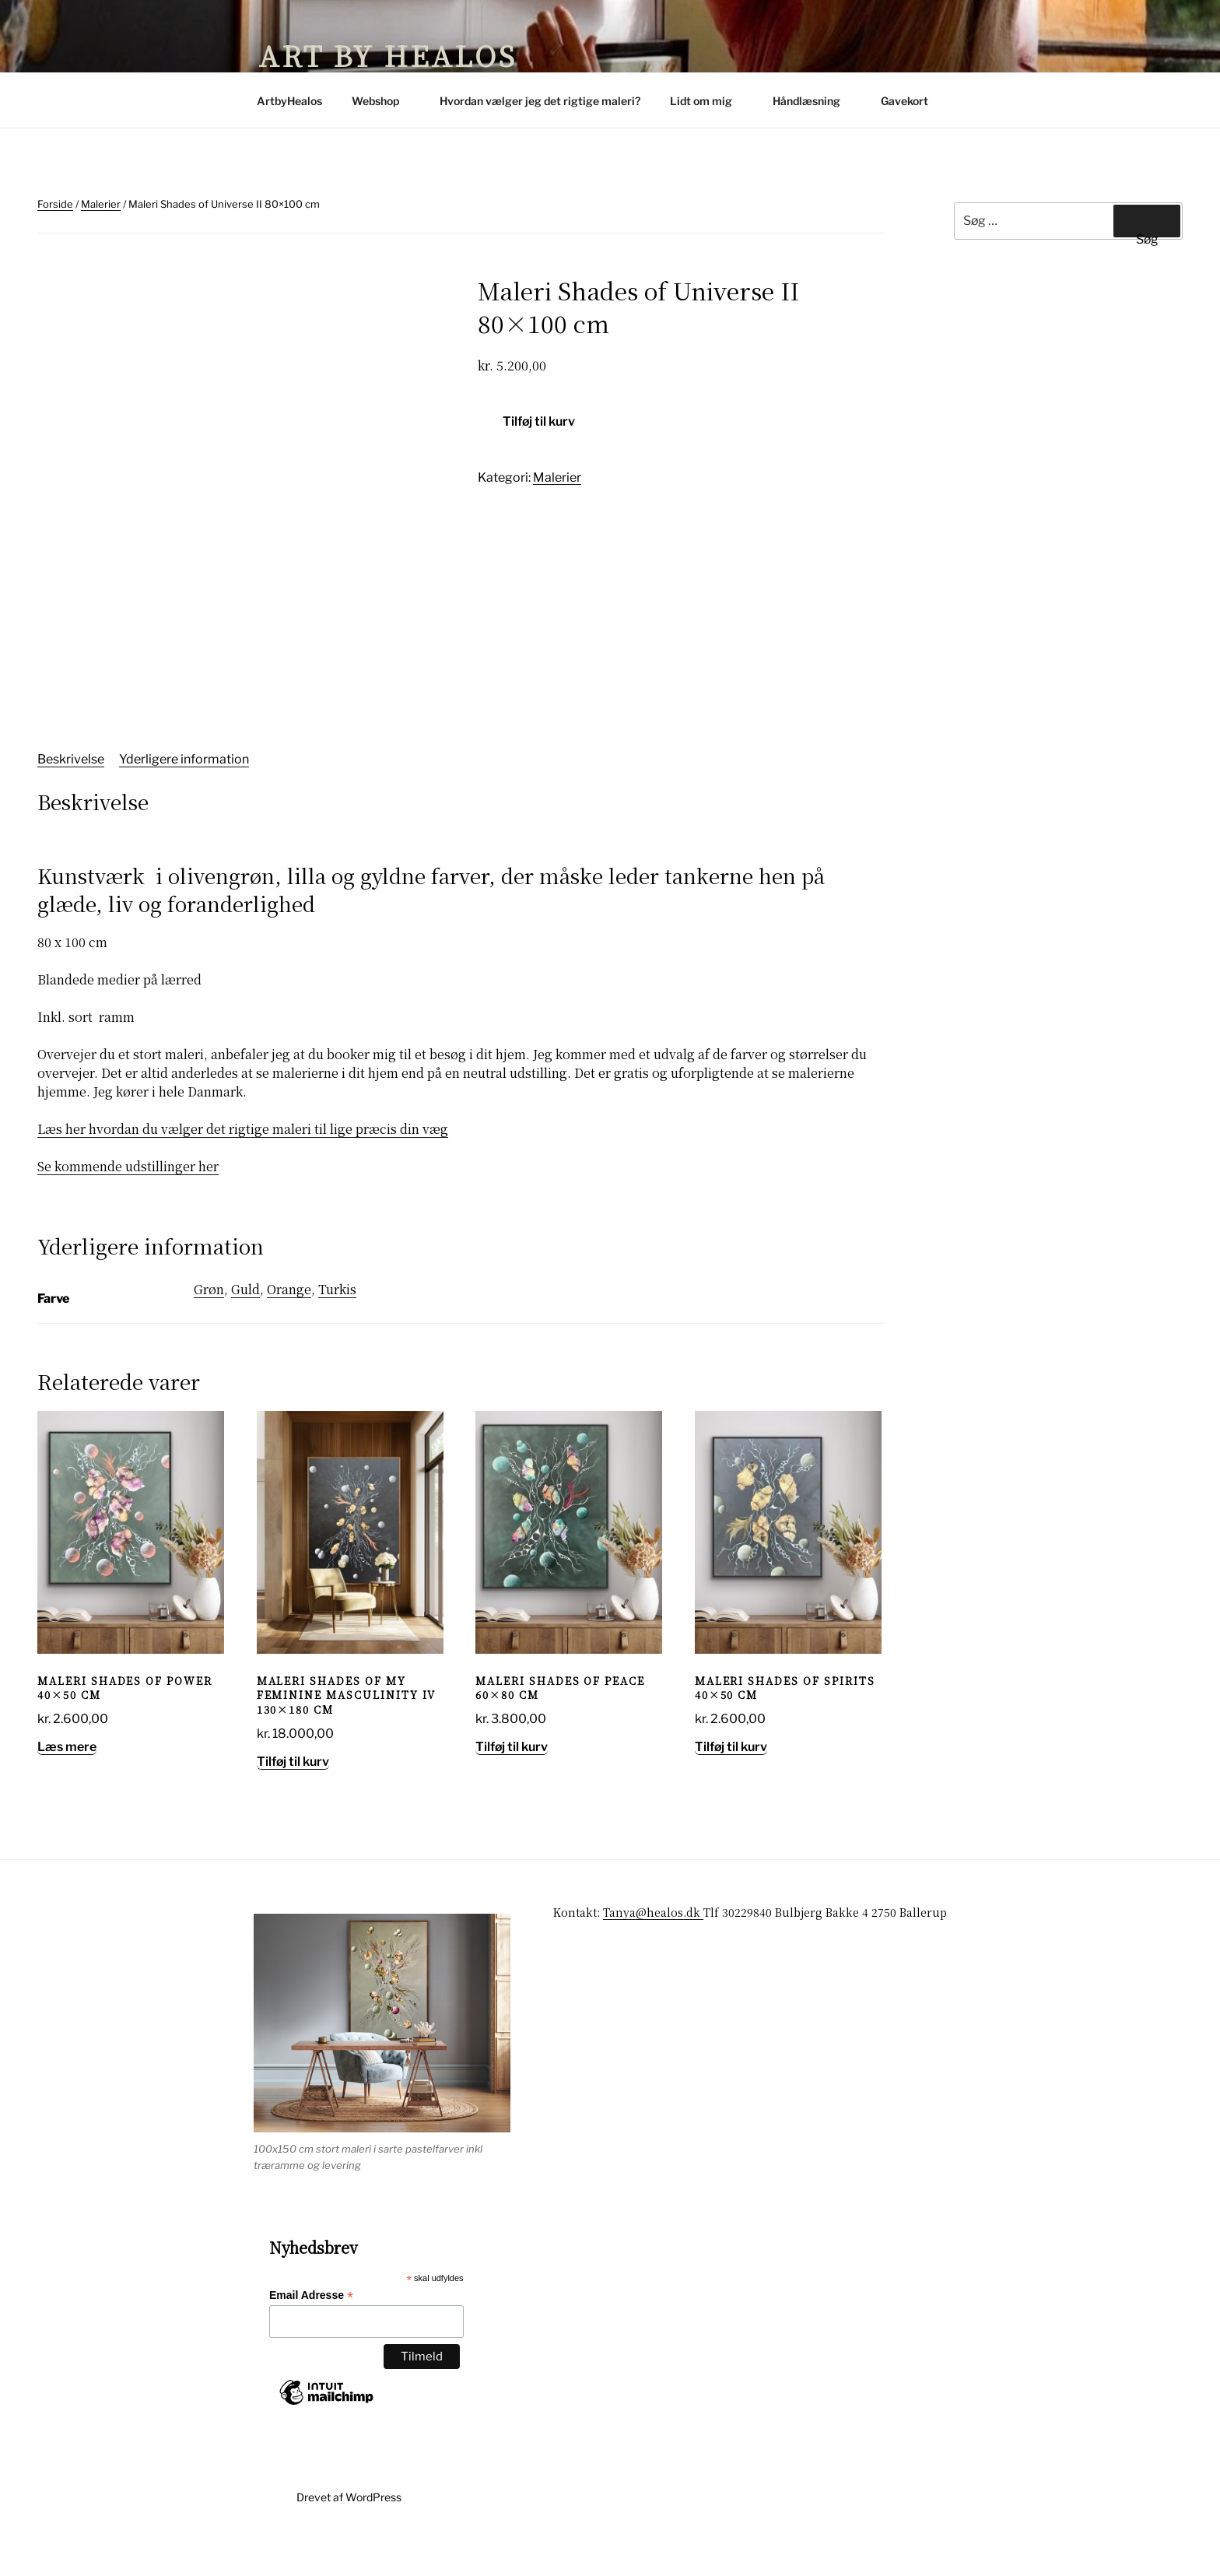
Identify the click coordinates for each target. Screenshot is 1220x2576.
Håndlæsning (814, 100)
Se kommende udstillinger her (128, 1209)
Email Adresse (311, 2338)
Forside (55, 204)
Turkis (337, 1332)
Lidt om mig (708, 100)
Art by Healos (387, 55)
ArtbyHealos (289, 100)
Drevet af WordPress (348, 2539)
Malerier (101, 204)
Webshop (383, 100)
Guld (245, 1332)
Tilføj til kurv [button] (293, 1803)
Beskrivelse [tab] (70, 801)
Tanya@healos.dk (653, 1955)
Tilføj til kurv (539, 421)
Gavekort (904, 100)
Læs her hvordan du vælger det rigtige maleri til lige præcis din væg (242, 1172)
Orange (289, 1332)
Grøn (209, 1332)
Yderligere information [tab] (184, 801)
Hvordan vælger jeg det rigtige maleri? (540, 100)
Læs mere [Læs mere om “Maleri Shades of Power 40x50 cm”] (66, 1789)
